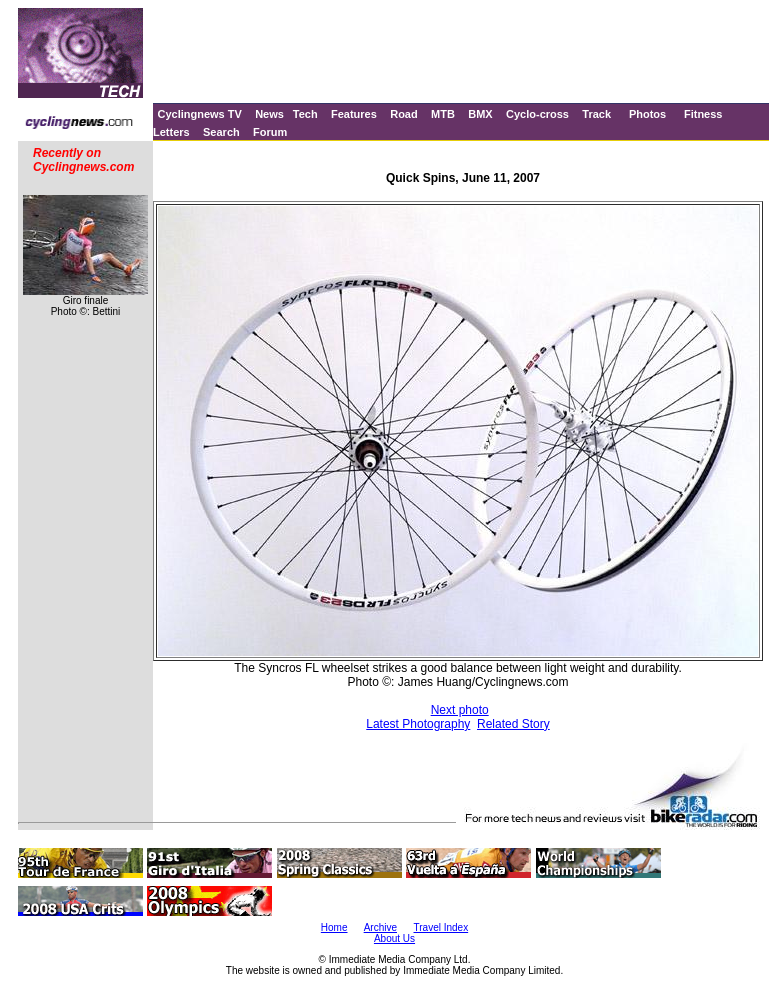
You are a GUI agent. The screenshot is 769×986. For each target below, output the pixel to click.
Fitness (703, 114)
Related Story (513, 724)
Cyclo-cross (537, 114)
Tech (305, 114)
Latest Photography (418, 724)
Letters (171, 132)
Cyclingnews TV (199, 114)
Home (334, 927)
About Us (394, 938)
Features (354, 114)
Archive (380, 927)
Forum (270, 132)
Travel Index (441, 927)
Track (596, 114)
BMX (480, 114)
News (269, 114)
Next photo (460, 710)
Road (404, 114)
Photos (647, 114)
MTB (443, 114)
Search (221, 132)
